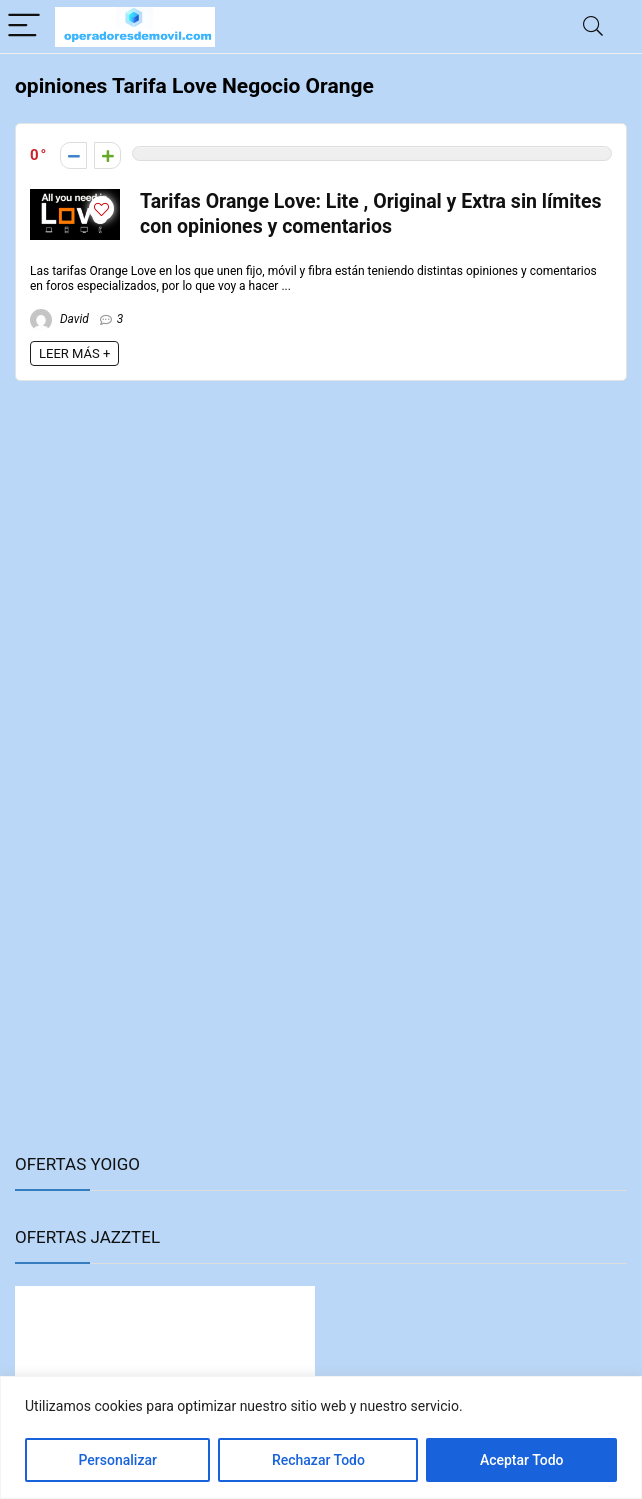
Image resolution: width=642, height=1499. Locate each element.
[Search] (593, 26)
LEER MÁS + (74, 353)
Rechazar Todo (318, 1460)
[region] (321, 1437)
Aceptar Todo (522, 1460)
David (59, 319)
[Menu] (24, 26)
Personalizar (117, 1460)
